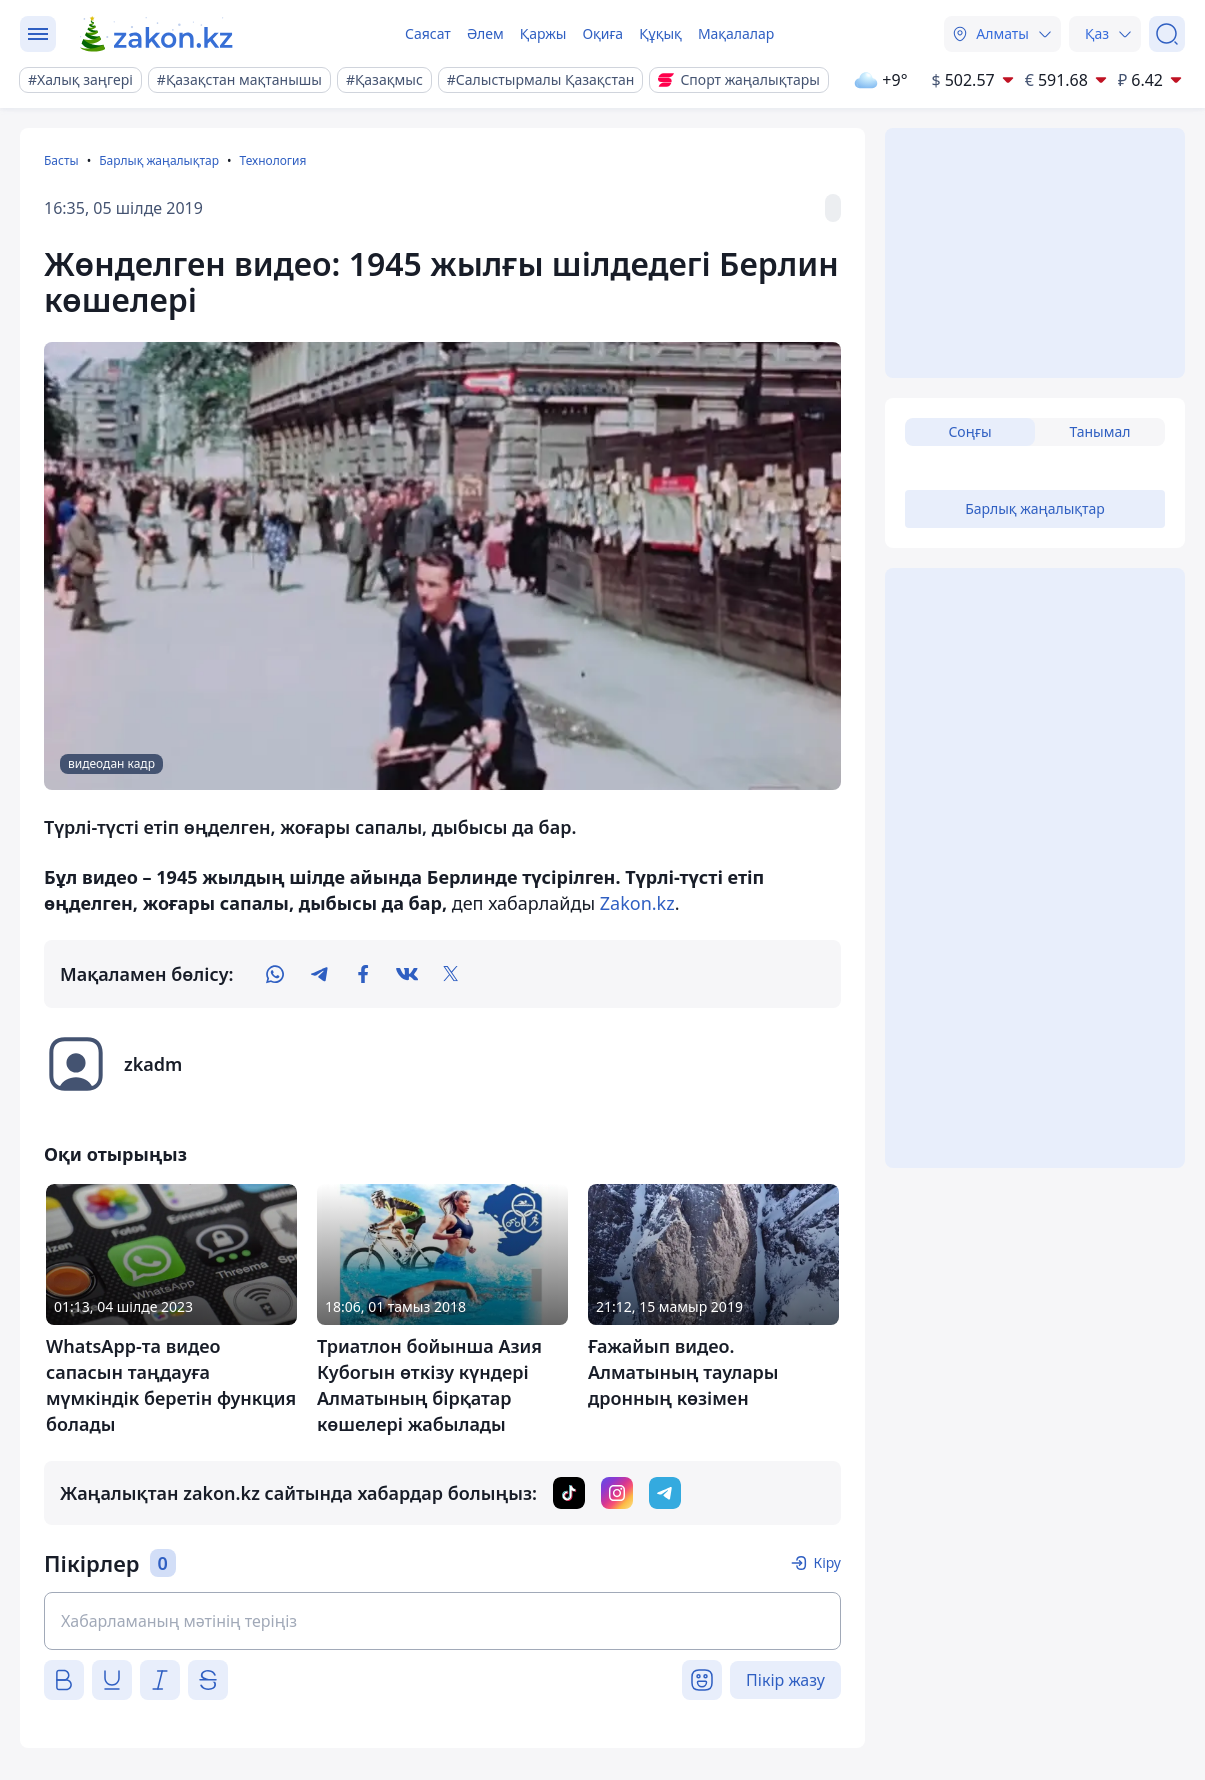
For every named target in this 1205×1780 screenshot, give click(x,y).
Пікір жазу (785, 1680)
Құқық (660, 33)
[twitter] (451, 974)
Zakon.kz (637, 903)
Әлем (485, 33)
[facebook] (363, 974)
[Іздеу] (1167, 34)
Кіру (827, 1562)
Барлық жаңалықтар (159, 160)
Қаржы (543, 33)
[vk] (407, 974)
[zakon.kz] (157, 34)
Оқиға (602, 33)
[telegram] (319, 974)
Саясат (428, 33)
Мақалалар (736, 33)
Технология (272, 160)
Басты (61, 160)
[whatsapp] (275, 974)
